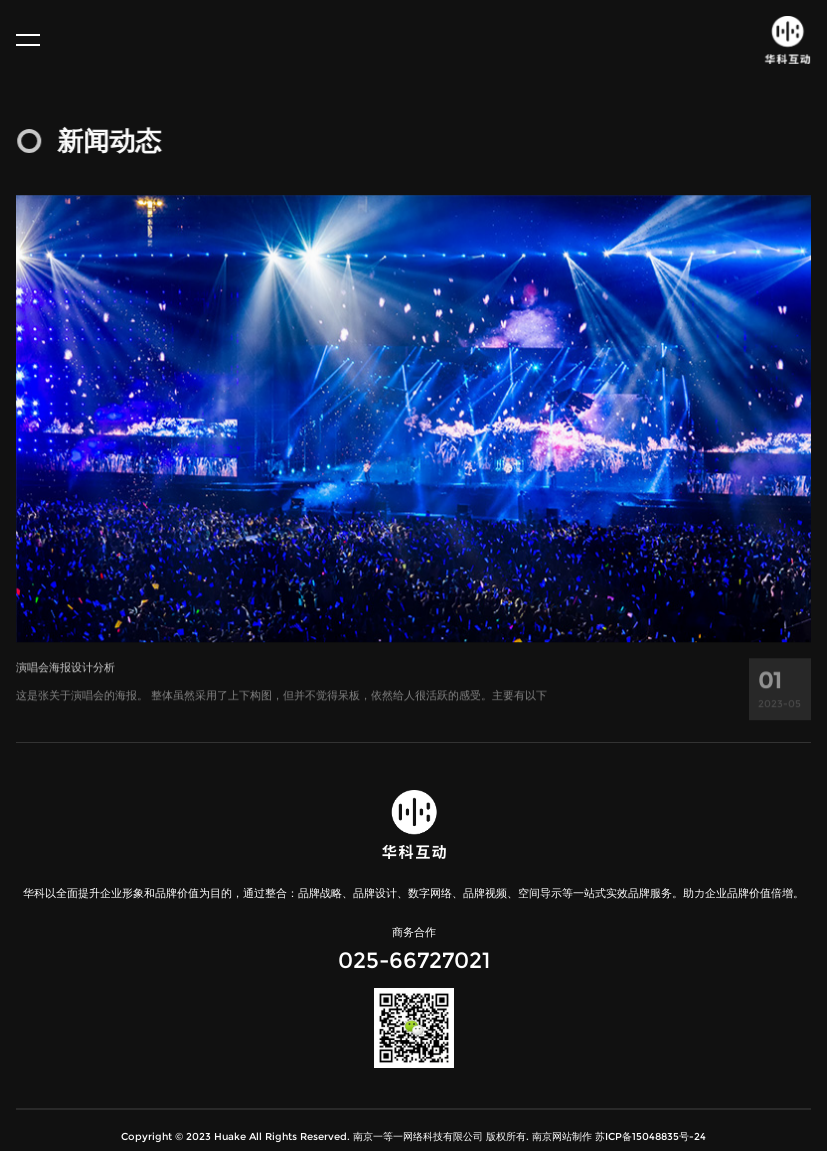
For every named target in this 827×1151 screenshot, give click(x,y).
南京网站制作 (562, 1136)
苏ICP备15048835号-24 (650, 1136)
